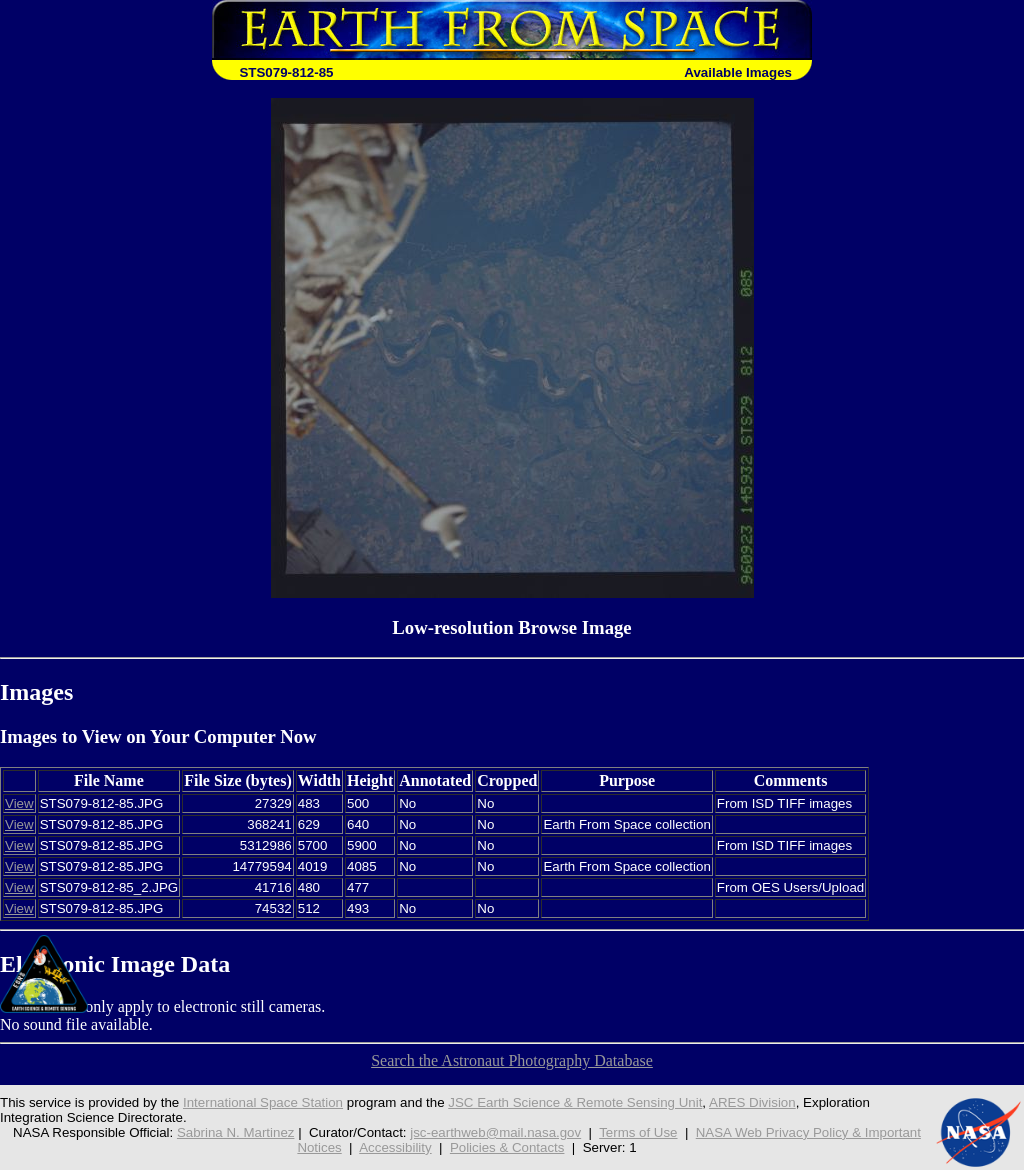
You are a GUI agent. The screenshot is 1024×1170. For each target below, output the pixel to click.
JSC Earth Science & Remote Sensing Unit (575, 1102)
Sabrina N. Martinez (236, 1132)
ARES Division (752, 1102)
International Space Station (263, 1102)
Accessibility (395, 1147)
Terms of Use (638, 1132)
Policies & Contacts (507, 1147)
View (19, 803)
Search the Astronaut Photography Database (512, 1060)
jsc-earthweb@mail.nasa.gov (495, 1132)
